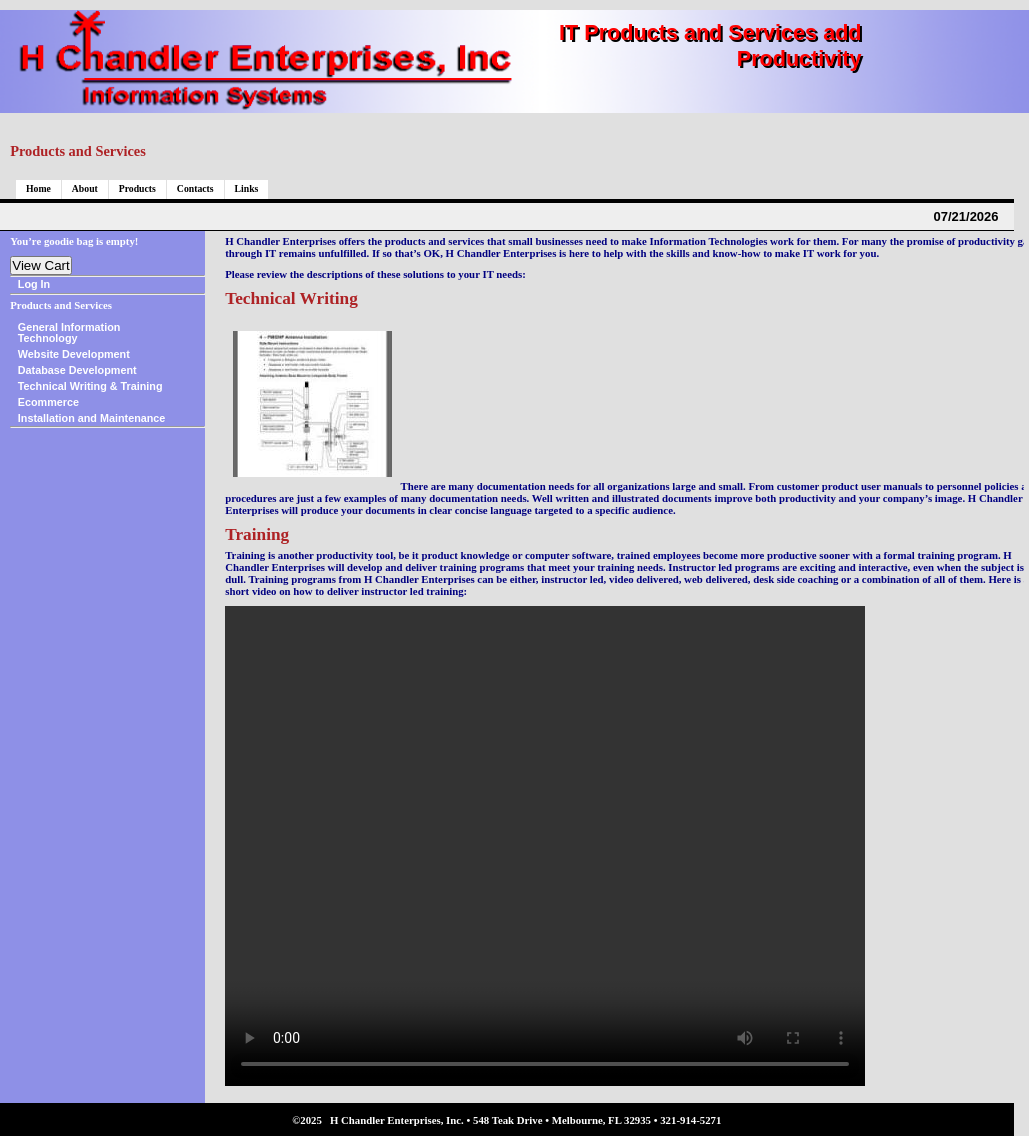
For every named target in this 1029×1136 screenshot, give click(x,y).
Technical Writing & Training (90, 386)
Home (38, 188)
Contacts (195, 188)
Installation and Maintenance (92, 418)
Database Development (77, 370)
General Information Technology (69, 332)
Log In (34, 284)
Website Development (74, 354)
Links (247, 188)
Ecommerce (48, 402)
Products (137, 188)
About (85, 188)
